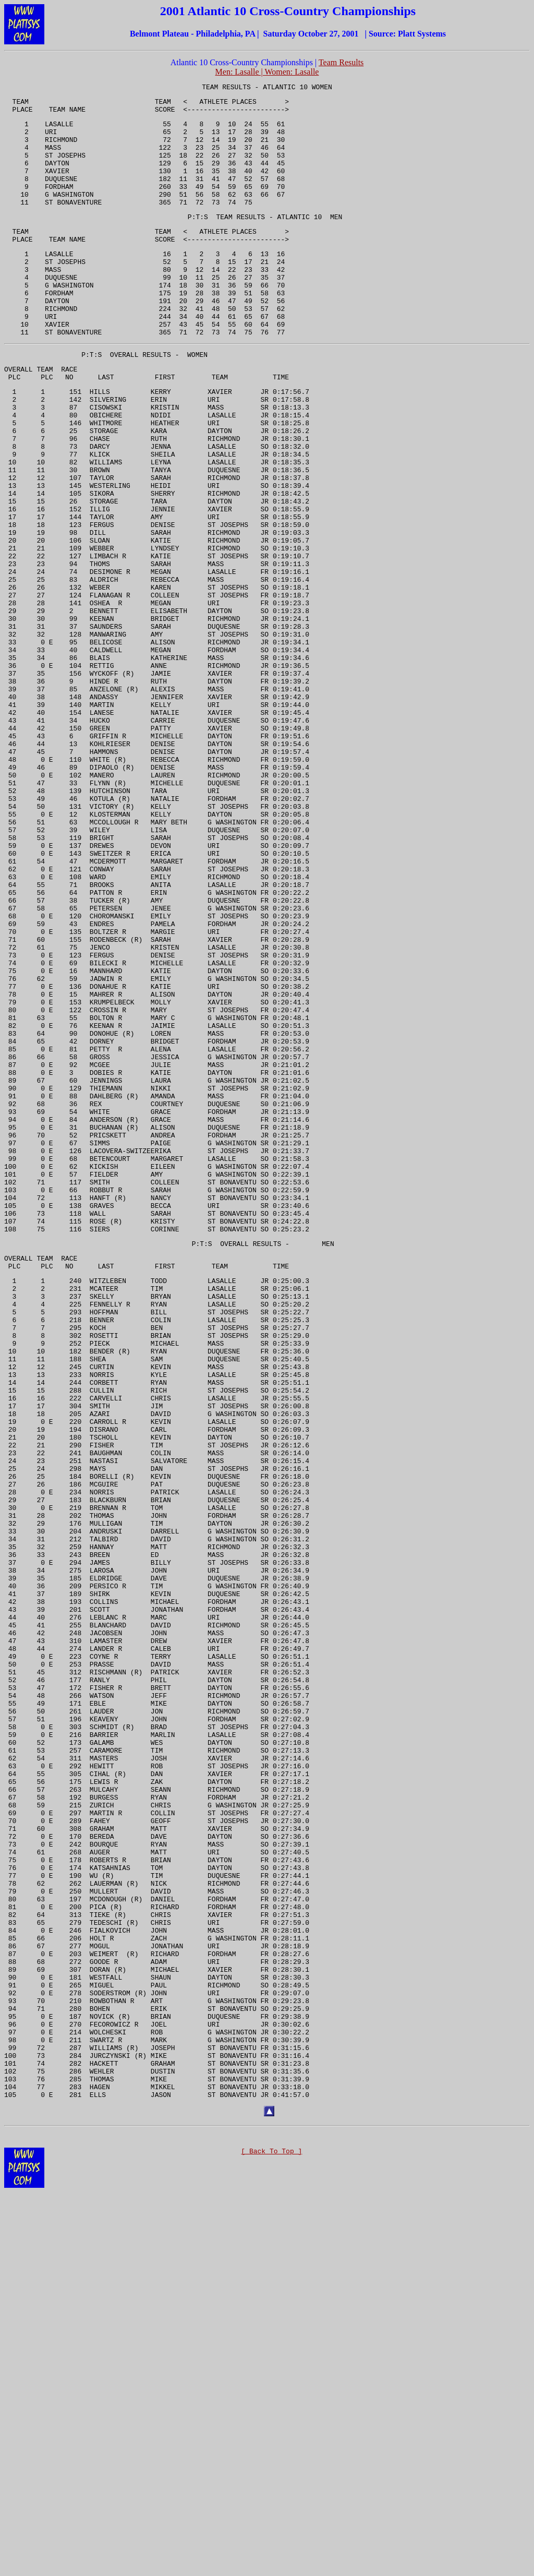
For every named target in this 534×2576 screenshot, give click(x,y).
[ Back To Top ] (271, 2540)
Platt (406, 33)
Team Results (341, 62)
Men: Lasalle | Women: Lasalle (267, 71)
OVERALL (124, 399)
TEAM (210, 88)
